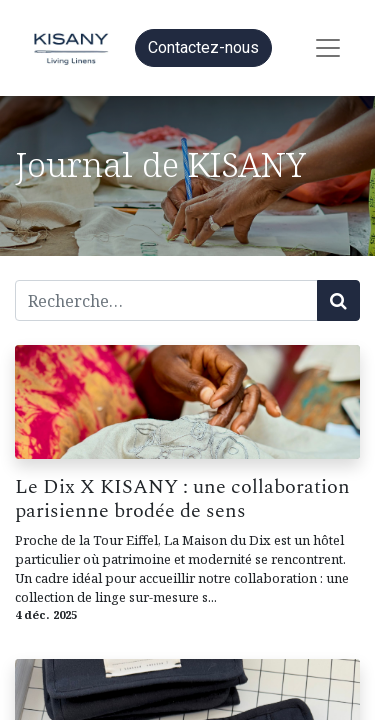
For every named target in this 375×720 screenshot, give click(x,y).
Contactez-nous (203, 47)
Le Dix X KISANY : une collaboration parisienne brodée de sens (182, 499)
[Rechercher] (338, 300)
